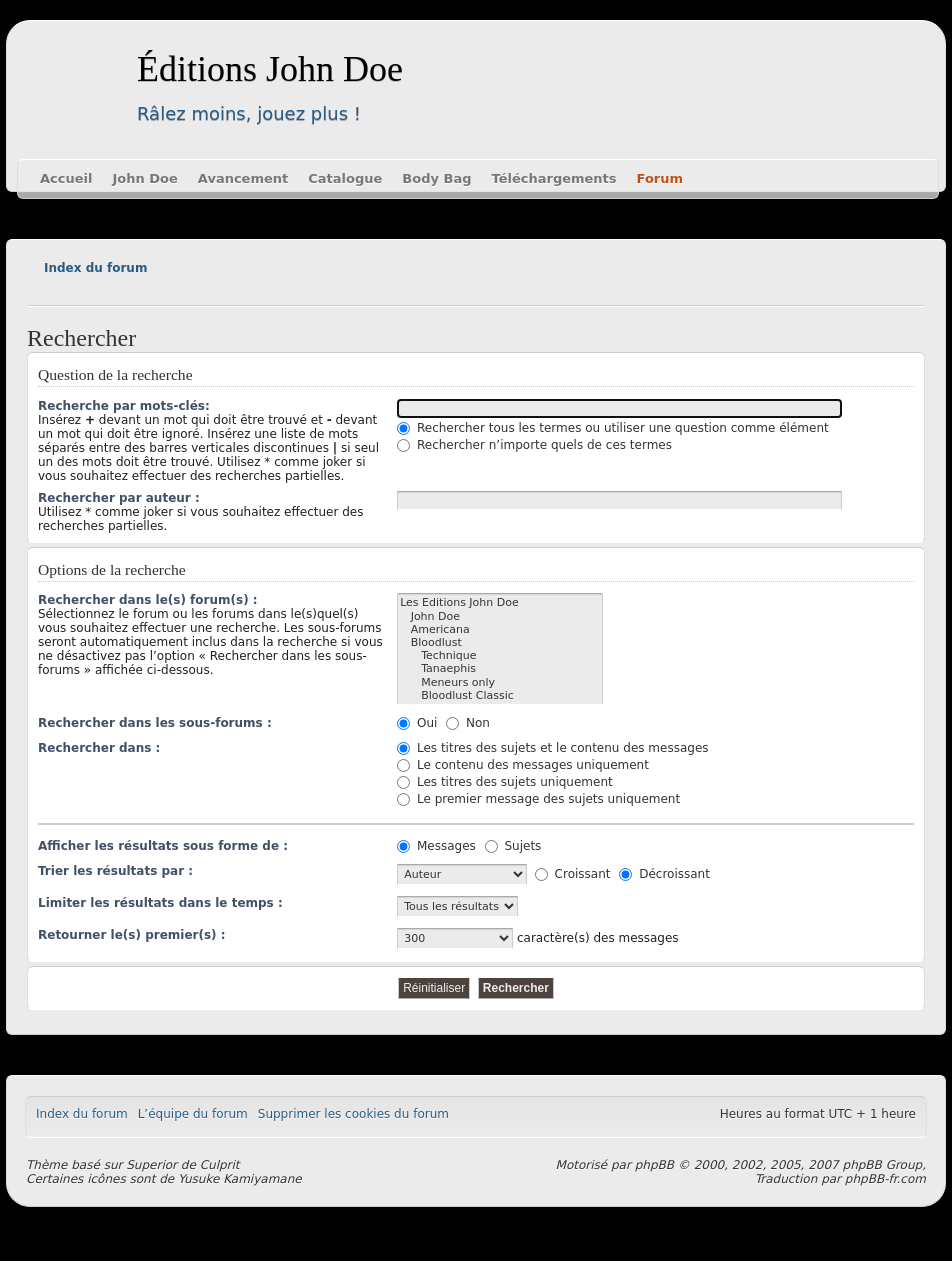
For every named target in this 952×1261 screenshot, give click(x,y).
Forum (660, 178)
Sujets (513, 846)
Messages (436, 846)
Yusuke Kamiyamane (240, 1179)
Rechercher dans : (99, 748)
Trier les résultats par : (115, 871)
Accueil (66, 178)
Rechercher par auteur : (119, 498)
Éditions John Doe (270, 69)
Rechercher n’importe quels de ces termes (534, 445)
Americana (500, 629)
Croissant (573, 874)
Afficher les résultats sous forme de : (163, 846)
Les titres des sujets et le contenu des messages (552, 748)
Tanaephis (500, 668)
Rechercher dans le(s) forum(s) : (148, 600)
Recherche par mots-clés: (124, 406)
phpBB (654, 1165)
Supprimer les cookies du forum (353, 1114)
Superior (151, 1165)
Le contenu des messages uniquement (523, 765)
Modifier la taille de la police (41, 290)
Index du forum (95, 268)
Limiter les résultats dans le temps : (160, 903)
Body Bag (436, 178)
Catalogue (345, 178)
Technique (500, 655)
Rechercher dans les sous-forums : (155, 723)
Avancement (243, 178)
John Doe (144, 178)
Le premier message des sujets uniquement (538, 799)
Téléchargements (554, 178)
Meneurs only (500, 682)
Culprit (220, 1165)
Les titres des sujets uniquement (505, 782)
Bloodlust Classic (500, 695)
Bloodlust (500, 642)
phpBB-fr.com (885, 1179)
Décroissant (664, 874)
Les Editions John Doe (500, 602)
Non (468, 723)
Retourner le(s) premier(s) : (132, 935)
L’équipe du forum (193, 1114)
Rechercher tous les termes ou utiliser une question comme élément (613, 428)
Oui (417, 723)
